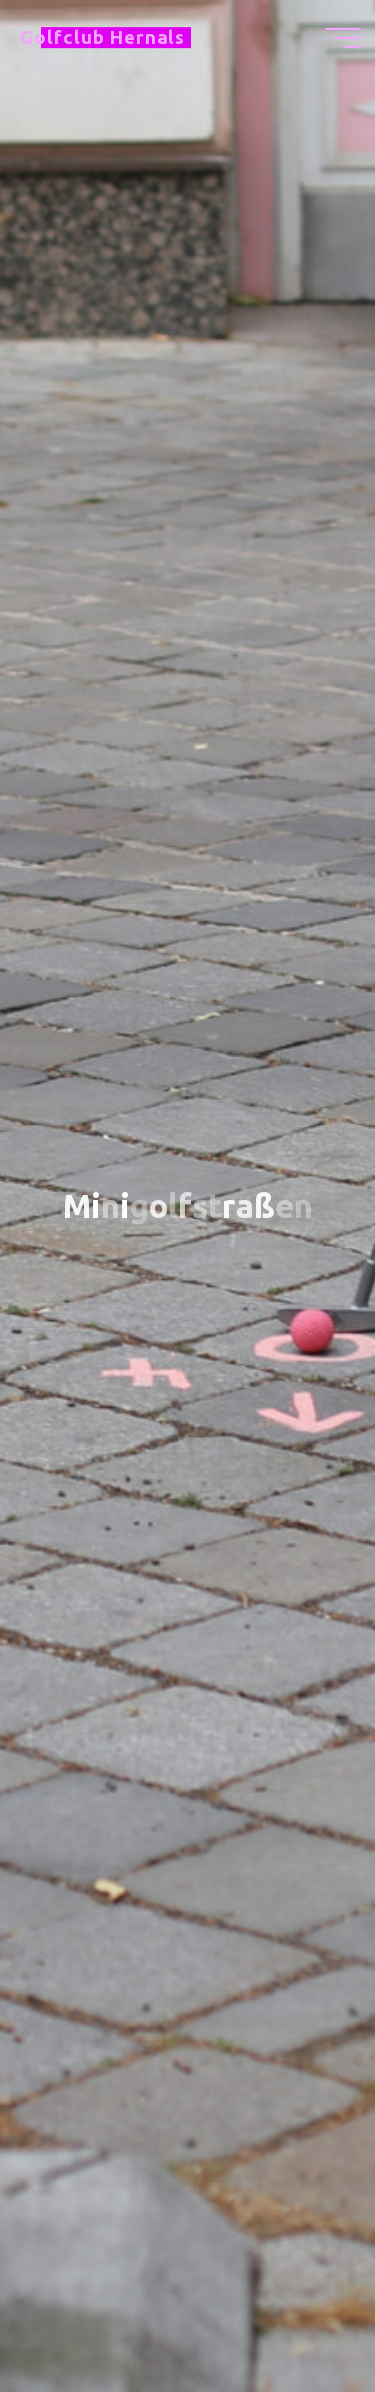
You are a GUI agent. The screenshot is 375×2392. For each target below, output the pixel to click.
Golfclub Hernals (102, 37)
